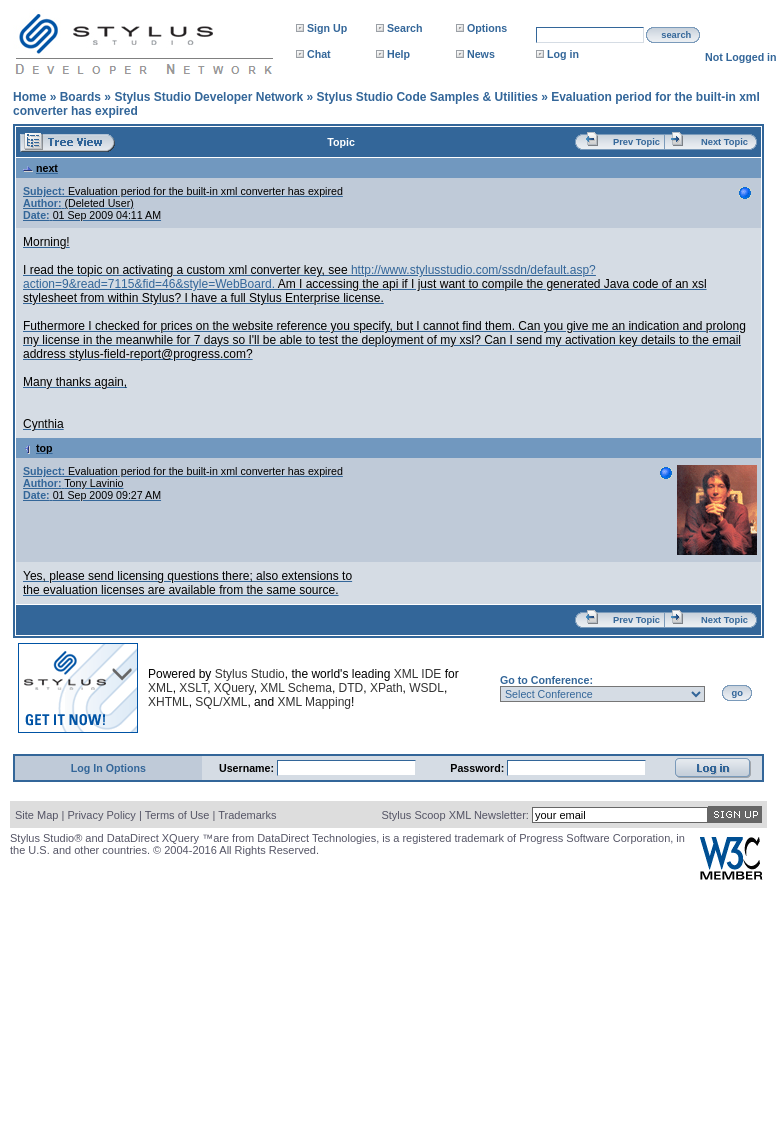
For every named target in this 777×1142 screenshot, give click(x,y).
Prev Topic (636, 142)
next (40, 168)
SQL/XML (221, 702)
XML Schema (296, 688)
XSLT (193, 688)
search (676, 35)
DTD (351, 688)
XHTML (168, 702)
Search (405, 28)
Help (398, 54)
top (38, 448)
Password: (478, 768)
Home (29, 97)
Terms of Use (177, 815)
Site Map (36, 815)
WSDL (426, 688)
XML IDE (418, 674)
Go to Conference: (546, 680)
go (737, 693)
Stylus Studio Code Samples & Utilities (426, 97)
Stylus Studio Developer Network (208, 97)
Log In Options (108, 768)
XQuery (234, 688)
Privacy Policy (101, 815)
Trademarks (247, 815)
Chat (319, 54)
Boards (80, 97)
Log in (563, 54)
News (481, 54)
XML (160, 688)
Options (487, 28)
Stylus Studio (250, 674)
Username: (248, 768)
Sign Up (327, 28)
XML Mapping (314, 702)
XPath (386, 688)
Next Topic (724, 142)
